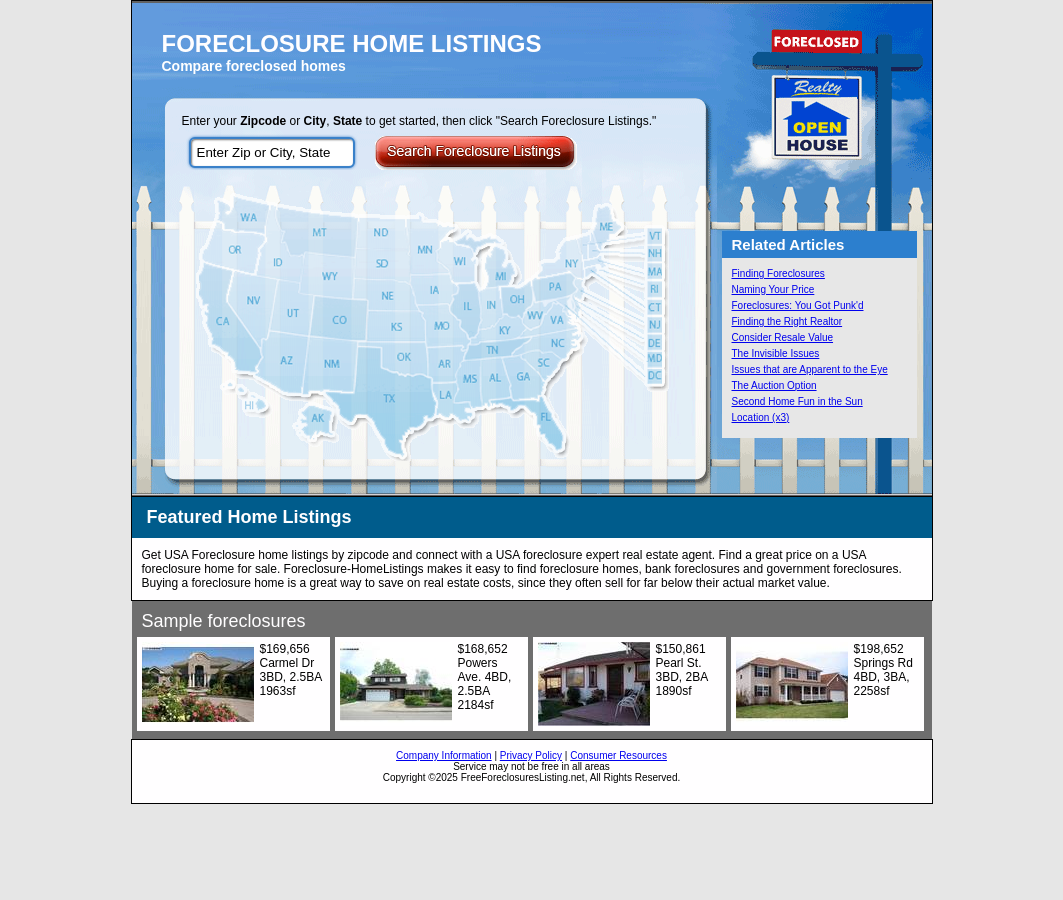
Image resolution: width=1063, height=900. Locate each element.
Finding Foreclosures (778, 273)
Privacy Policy (531, 755)
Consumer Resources (618, 755)
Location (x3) (761, 417)
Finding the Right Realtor (787, 321)
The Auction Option (774, 385)
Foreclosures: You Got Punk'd (798, 305)
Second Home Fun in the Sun (797, 401)
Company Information (444, 755)
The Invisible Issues (776, 353)
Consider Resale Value (783, 337)
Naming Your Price (773, 289)
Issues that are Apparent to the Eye (810, 369)
